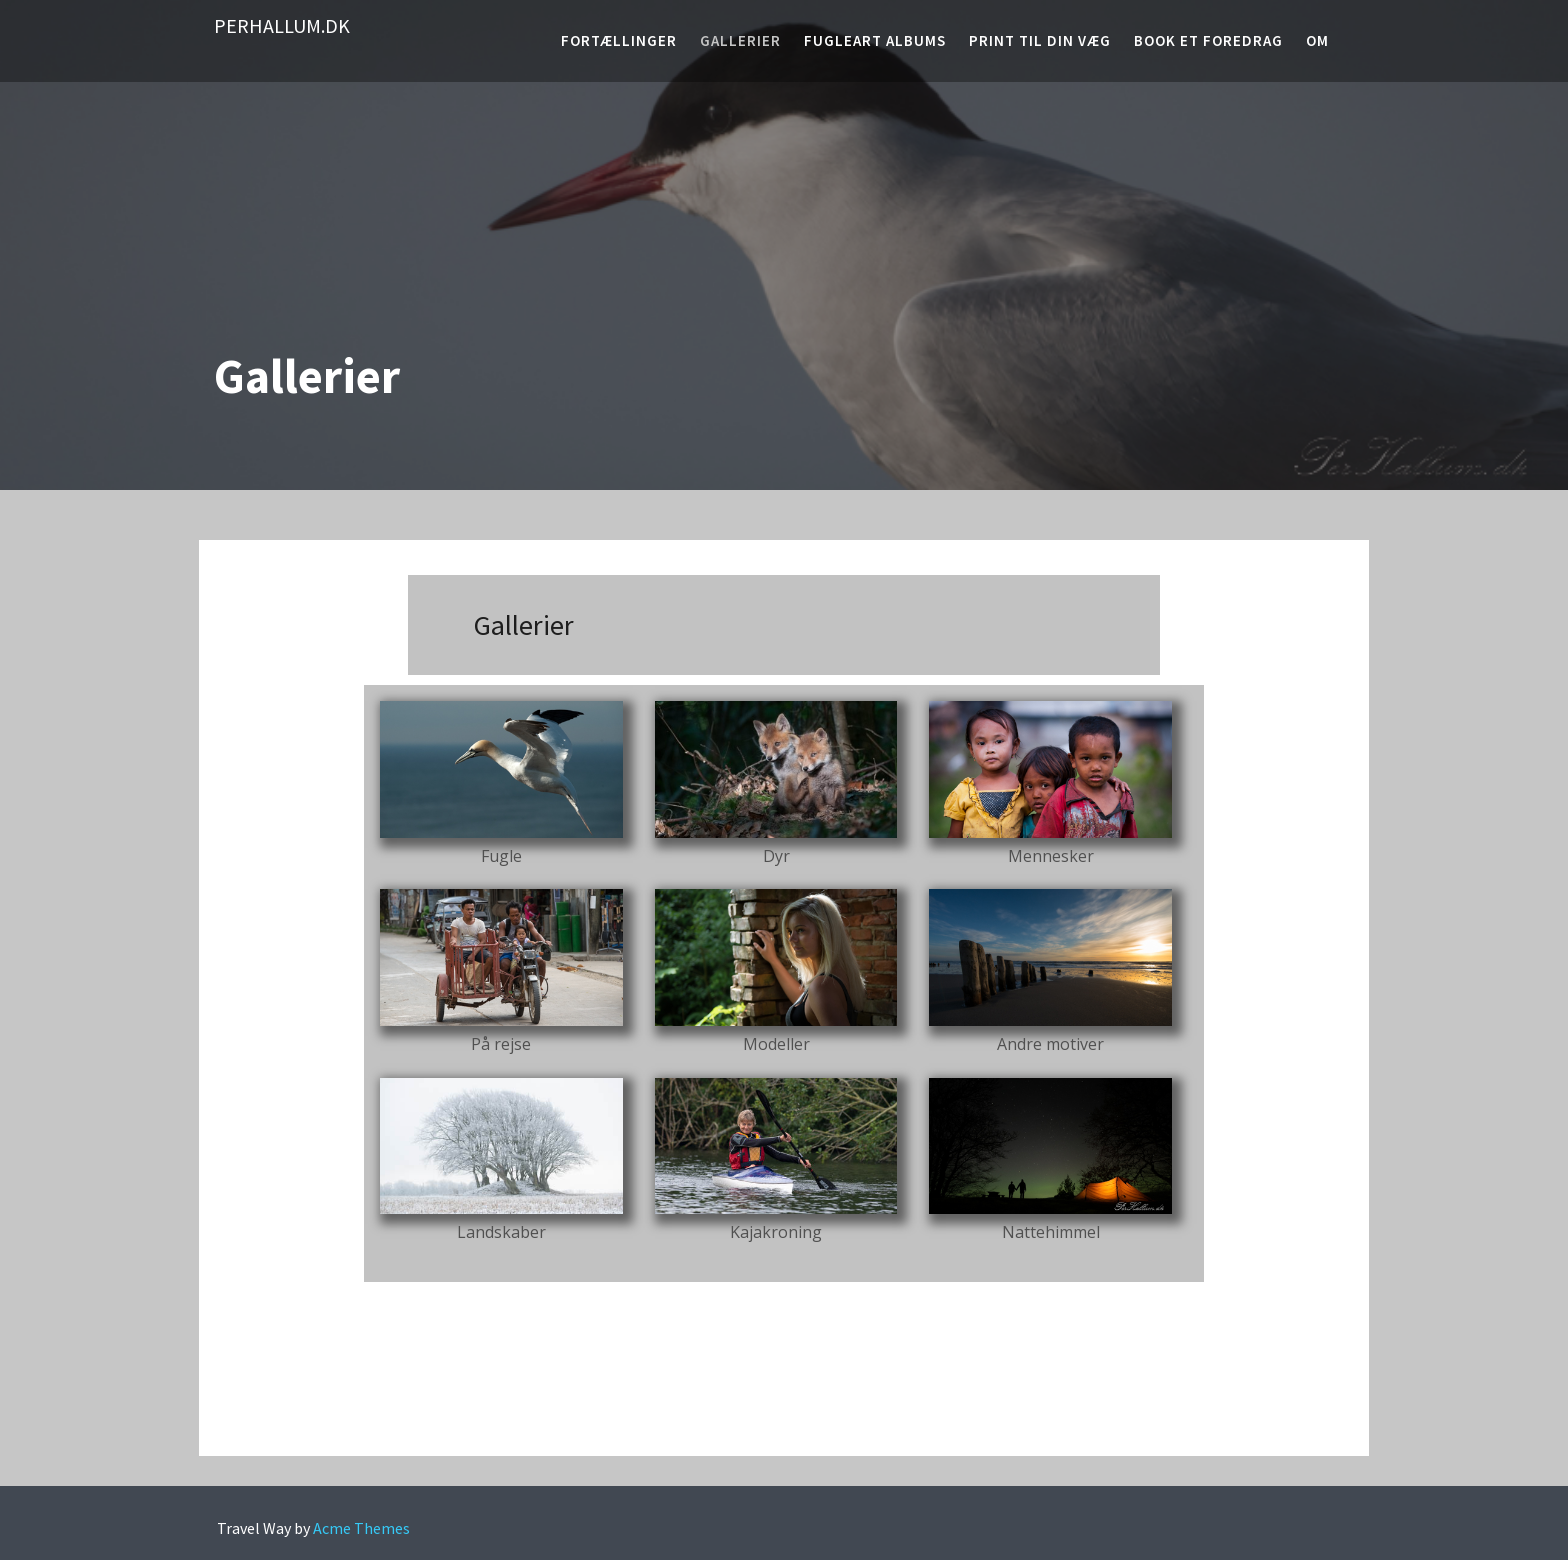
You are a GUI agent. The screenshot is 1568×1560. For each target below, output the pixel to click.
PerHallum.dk (282, 25)
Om (1317, 40)
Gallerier (740, 40)
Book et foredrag (1208, 40)
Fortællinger (619, 40)
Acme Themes (361, 1528)
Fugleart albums (875, 40)
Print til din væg (1040, 40)
